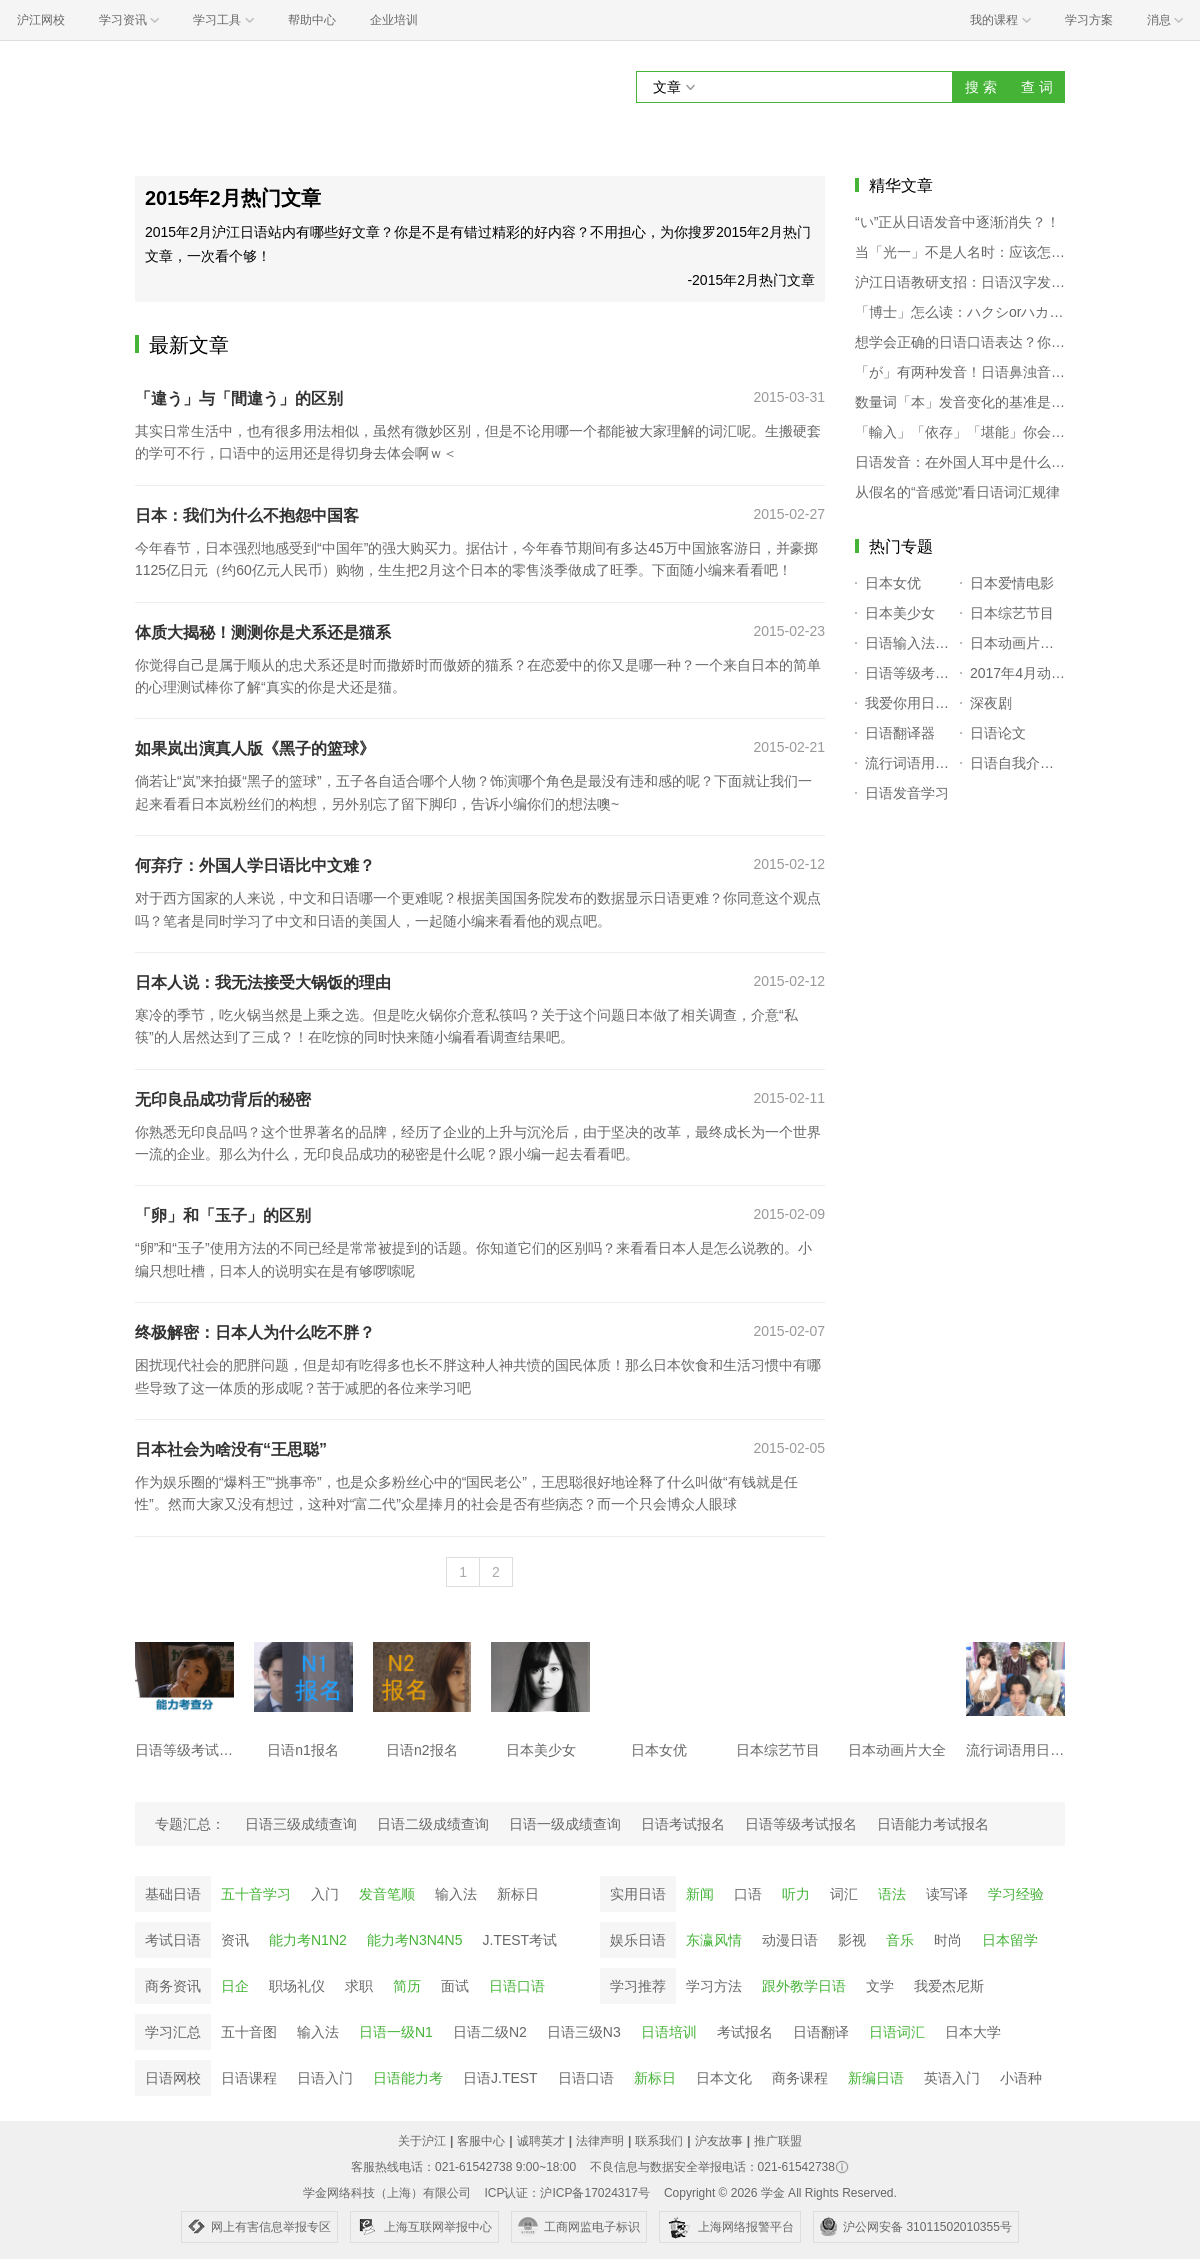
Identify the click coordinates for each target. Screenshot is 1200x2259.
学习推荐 (638, 1986)
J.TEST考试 (520, 1940)
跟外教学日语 (804, 1986)
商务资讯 (173, 1986)
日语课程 (249, 2078)
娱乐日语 (638, 1940)
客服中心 (481, 2141)
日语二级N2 (490, 2032)
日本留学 (1010, 1940)
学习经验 (1016, 1894)
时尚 (948, 1940)
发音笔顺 (387, 1894)
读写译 (947, 1894)
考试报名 (745, 2032)
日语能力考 (408, 2078)
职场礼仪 (297, 1986)
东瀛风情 (714, 1940)
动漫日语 (790, 1940)
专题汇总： (190, 1824)
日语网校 (173, 2078)
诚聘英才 (541, 2141)
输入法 (456, 1894)
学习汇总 (173, 2032)
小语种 (1021, 2078)
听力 (796, 1894)
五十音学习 (256, 1894)
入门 (325, 1894)
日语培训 (669, 2032)
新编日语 (876, 2078)
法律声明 (600, 2141)
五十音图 (249, 2032)
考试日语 (173, 1940)
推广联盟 (778, 2141)
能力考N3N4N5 (415, 1940)
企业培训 (394, 20)
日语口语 (517, 1986)
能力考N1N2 (308, 1940)
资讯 (235, 1940)
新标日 (518, 1894)
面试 (455, 1986)
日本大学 (973, 2032)
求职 (359, 1986)
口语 (748, 1894)
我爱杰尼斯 (949, 1986)
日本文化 (724, 2078)
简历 (407, 1986)
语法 (892, 1894)
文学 (880, 1986)
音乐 (900, 1940)
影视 (852, 1940)
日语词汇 (897, 2032)
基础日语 (173, 1894)
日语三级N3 (584, 2032)
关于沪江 (422, 2141)
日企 (235, 1986)
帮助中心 (312, 20)
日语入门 (325, 2078)
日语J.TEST (500, 2078)
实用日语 (638, 1894)
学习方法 (714, 1986)
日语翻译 (821, 2032)
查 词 (1037, 87)
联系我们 (659, 2141)
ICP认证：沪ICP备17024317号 (566, 2193)
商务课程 (800, 2078)
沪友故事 (719, 2141)
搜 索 (981, 87)
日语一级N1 (396, 2032)
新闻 (700, 1894)
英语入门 (952, 2078)
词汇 (844, 1894)
